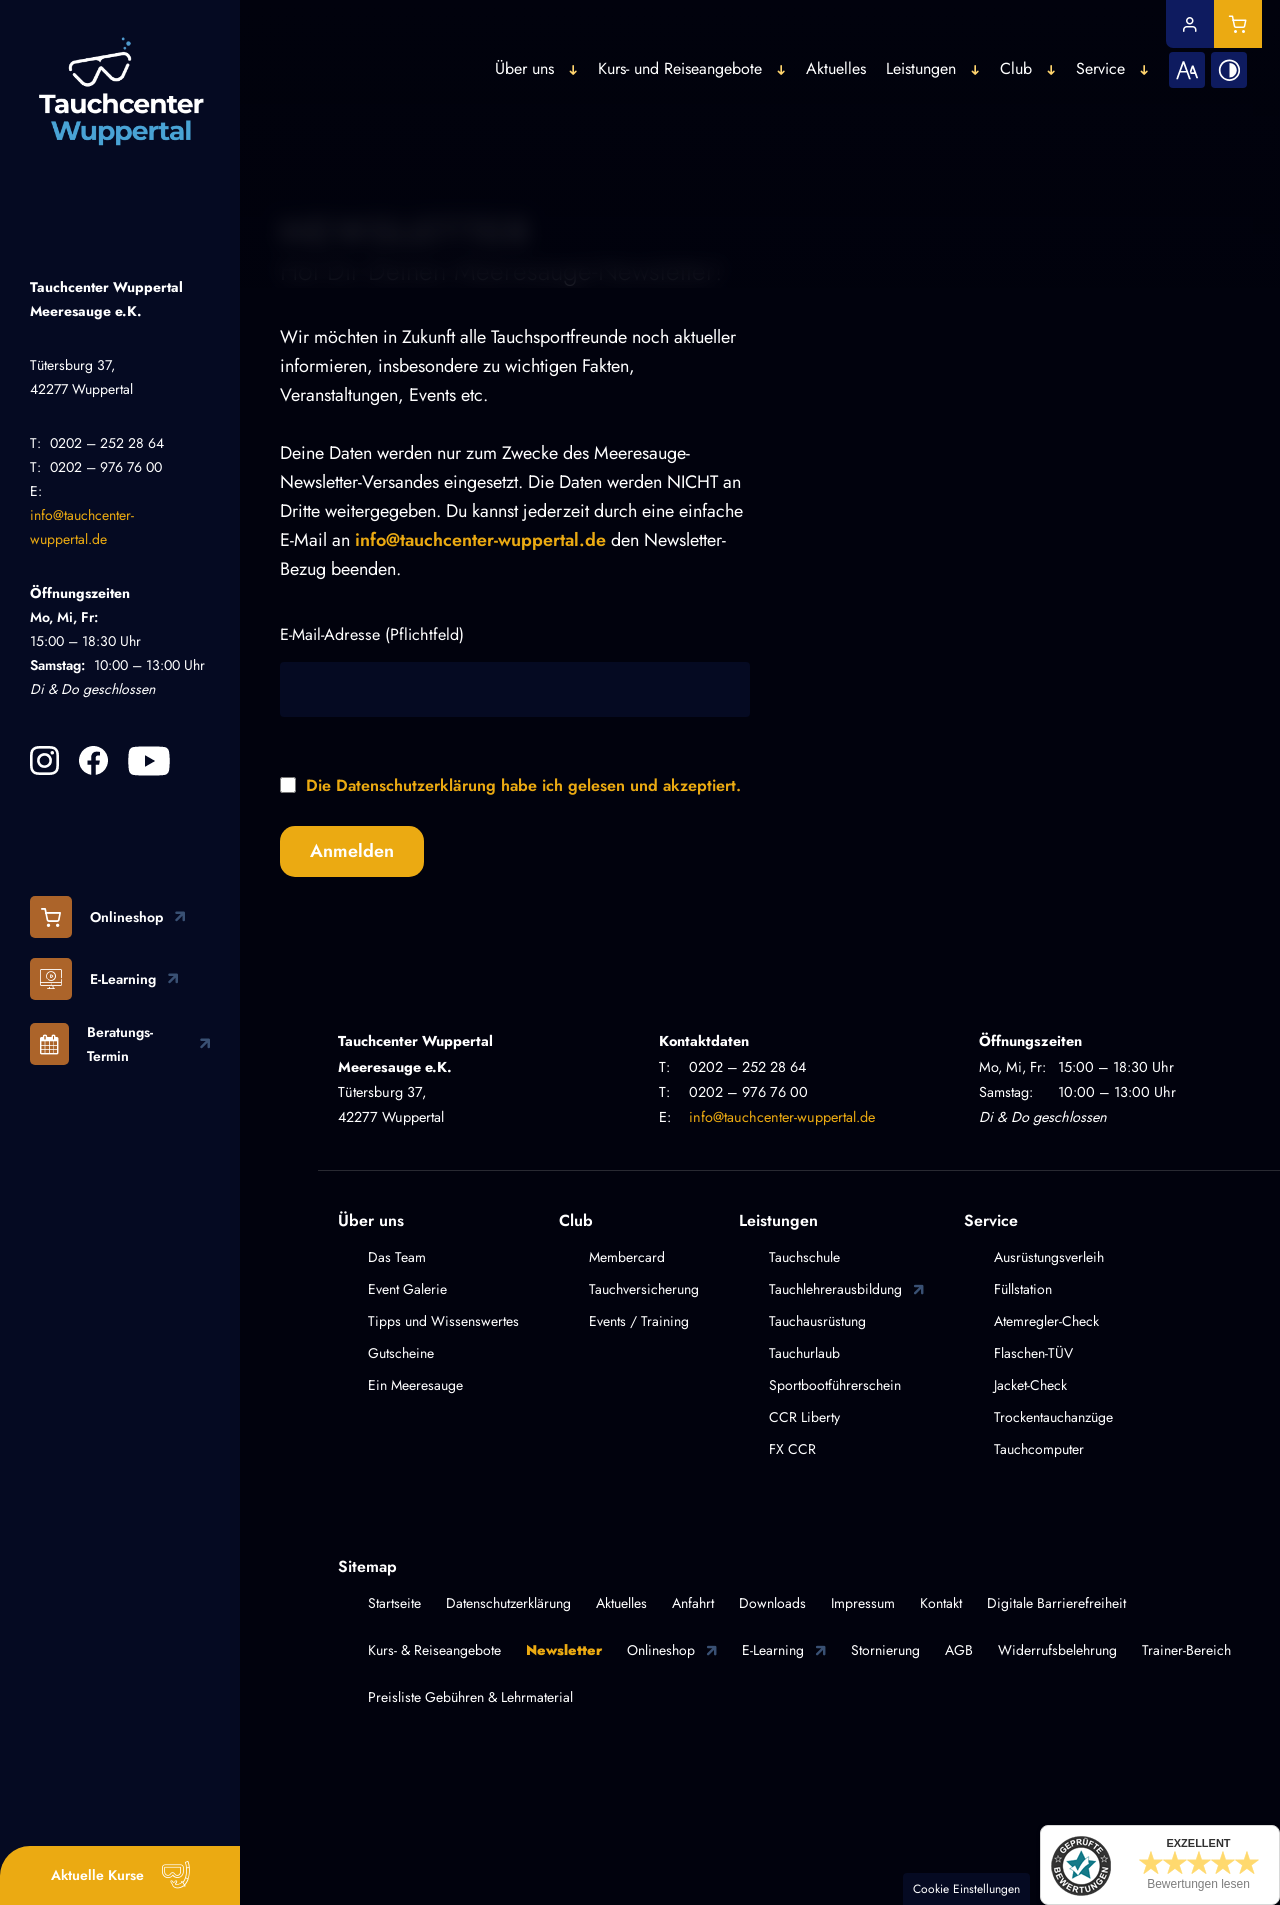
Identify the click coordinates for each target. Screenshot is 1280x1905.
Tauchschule (804, 1257)
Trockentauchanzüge (1053, 1417)
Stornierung (885, 1650)
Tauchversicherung (644, 1289)
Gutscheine (401, 1353)
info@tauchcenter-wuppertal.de (480, 540)
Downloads (772, 1603)
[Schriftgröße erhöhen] (1172, 48)
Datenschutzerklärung (508, 1603)
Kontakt (941, 1603)
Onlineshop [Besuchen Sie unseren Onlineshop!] (96, 917)
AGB (959, 1650)
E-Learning (773, 1650)
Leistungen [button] (906, 47)
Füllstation (1023, 1289)
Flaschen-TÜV (1033, 1353)
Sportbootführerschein (835, 1385)
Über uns (371, 1220)
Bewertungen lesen (1198, 1884)
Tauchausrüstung (817, 1321)
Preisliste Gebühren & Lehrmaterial (470, 1697)
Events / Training (639, 1321)
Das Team (397, 1257)
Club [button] (1001, 47)
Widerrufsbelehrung (1057, 1650)
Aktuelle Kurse (97, 1875)
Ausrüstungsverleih (1049, 1257)
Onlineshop (661, 1650)
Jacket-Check (1030, 1385)
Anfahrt (693, 1603)
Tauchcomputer (1039, 1449)
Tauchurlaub (804, 1353)
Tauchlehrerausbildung (835, 1289)
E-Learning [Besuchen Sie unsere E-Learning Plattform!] (93, 979)
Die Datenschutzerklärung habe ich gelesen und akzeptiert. (523, 785)
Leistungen (778, 1220)
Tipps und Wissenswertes (443, 1321)
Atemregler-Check (1046, 1321)
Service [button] (1085, 47)
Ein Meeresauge (415, 1385)
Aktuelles (821, 47)
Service (991, 1220)
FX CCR (792, 1449)
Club (576, 1220)
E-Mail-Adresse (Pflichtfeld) (372, 634)
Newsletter (564, 1650)
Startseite (394, 1603)
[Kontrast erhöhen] (1214, 48)
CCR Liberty (804, 1417)
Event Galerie (407, 1289)
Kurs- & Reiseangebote (434, 1650)
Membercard (627, 1257)
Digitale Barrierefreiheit (1056, 1603)
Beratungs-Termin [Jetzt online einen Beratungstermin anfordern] (91, 1043)
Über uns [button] (509, 47)
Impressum (863, 1603)
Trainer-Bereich (1186, 1650)
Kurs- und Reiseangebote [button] (665, 47)
